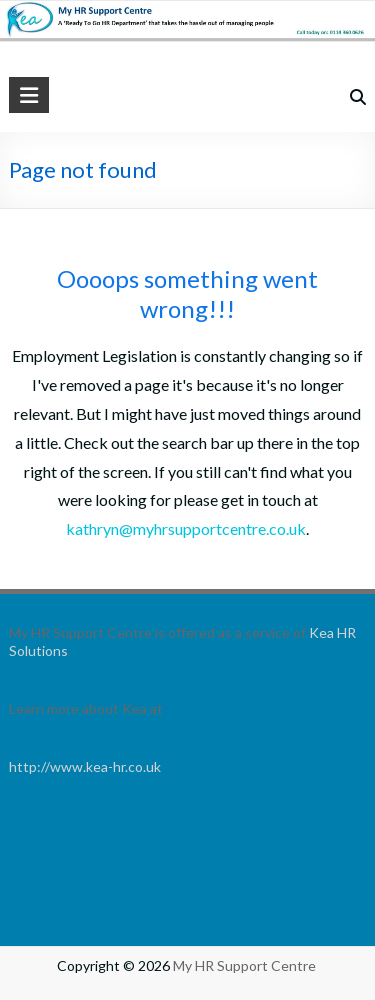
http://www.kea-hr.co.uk (85, 766)
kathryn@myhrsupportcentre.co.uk (186, 528)
